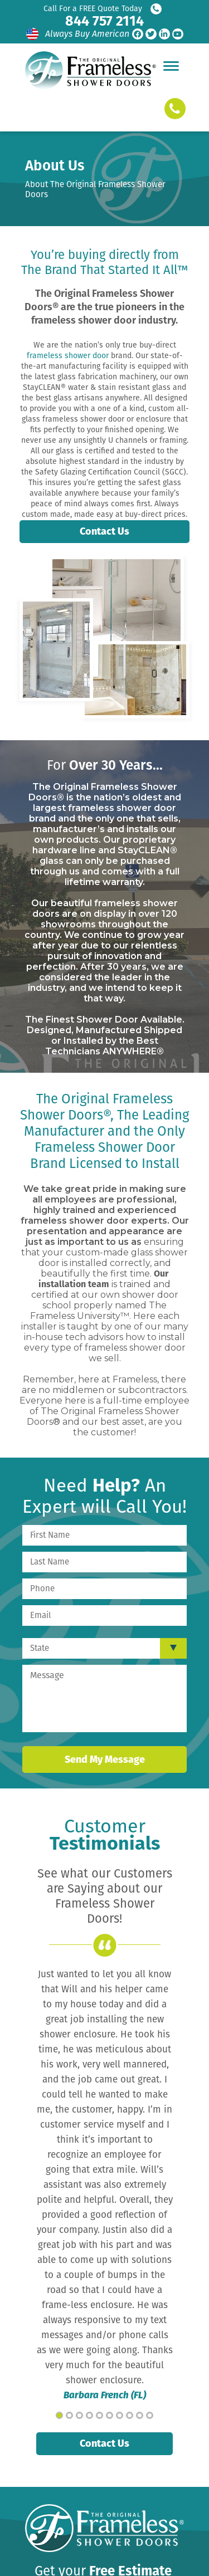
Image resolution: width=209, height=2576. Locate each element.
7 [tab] (119, 2415)
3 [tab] (79, 2415)
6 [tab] (109, 2415)
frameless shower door (68, 355)
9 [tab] (139, 2415)
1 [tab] (59, 2415)
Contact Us (104, 531)
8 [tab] (129, 2415)
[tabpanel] (104, 2184)
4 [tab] (89, 2415)
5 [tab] (99, 2415)
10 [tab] (149, 2415)
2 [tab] (69, 2415)
